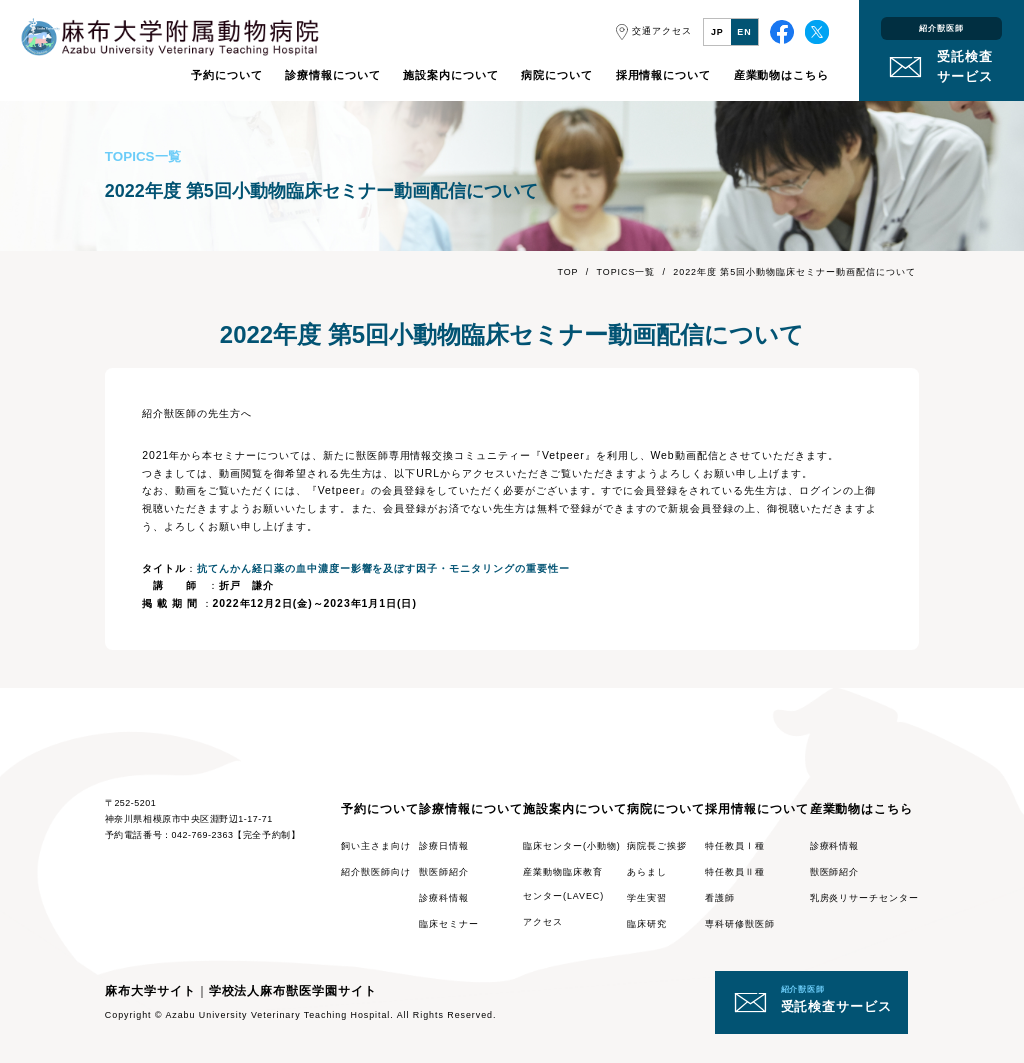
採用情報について (664, 75)
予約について (227, 75)
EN (744, 32)
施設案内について (451, 75)
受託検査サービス (837, 999)
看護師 (720, 898)
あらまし (647, 872)
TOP (567, 272)
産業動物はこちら (782, 75)
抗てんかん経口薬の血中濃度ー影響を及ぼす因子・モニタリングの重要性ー (383, 568)
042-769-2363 (203, 835)
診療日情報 (444, 846)
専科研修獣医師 (740, 924)
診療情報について (333, 75)
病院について (557, 75)
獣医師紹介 (444, 872)
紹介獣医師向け (376, 872)
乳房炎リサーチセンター (865, 898)
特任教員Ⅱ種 (735, 872)
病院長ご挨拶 (657, 846)
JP (717, 32)
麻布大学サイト (150, 991)
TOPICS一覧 (626, 272)
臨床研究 (647, 924)
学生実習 (647, 898)
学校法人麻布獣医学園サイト (293, 991)
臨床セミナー (449, 924)
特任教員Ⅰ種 (735, 846)
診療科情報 (444, 898)
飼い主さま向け (376, 846)
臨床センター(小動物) (571, 846)
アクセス (543, 922)
